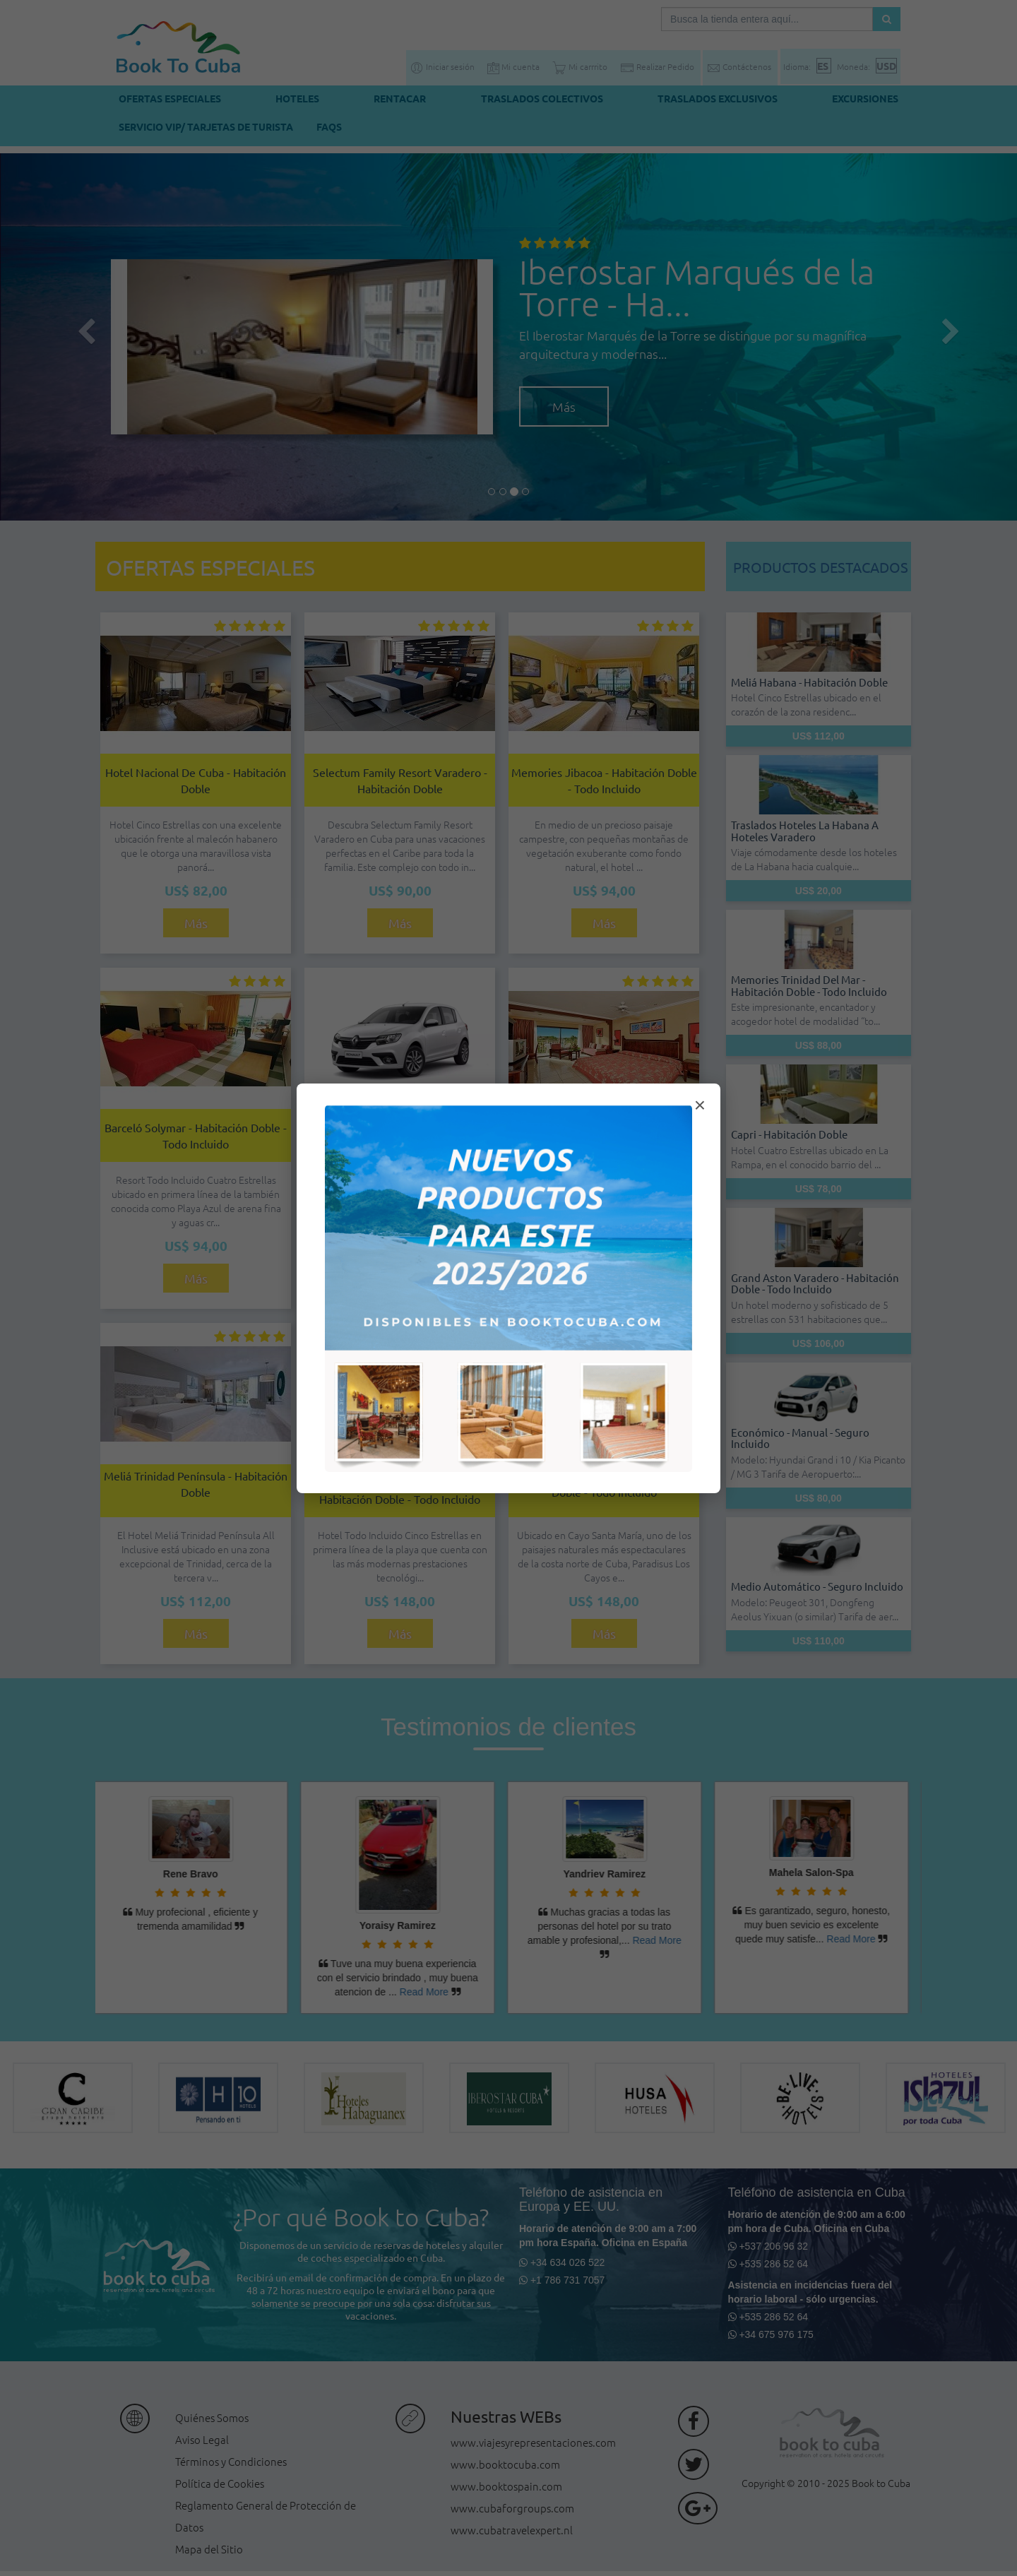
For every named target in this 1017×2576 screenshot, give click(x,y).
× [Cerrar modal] (700, 1105)
